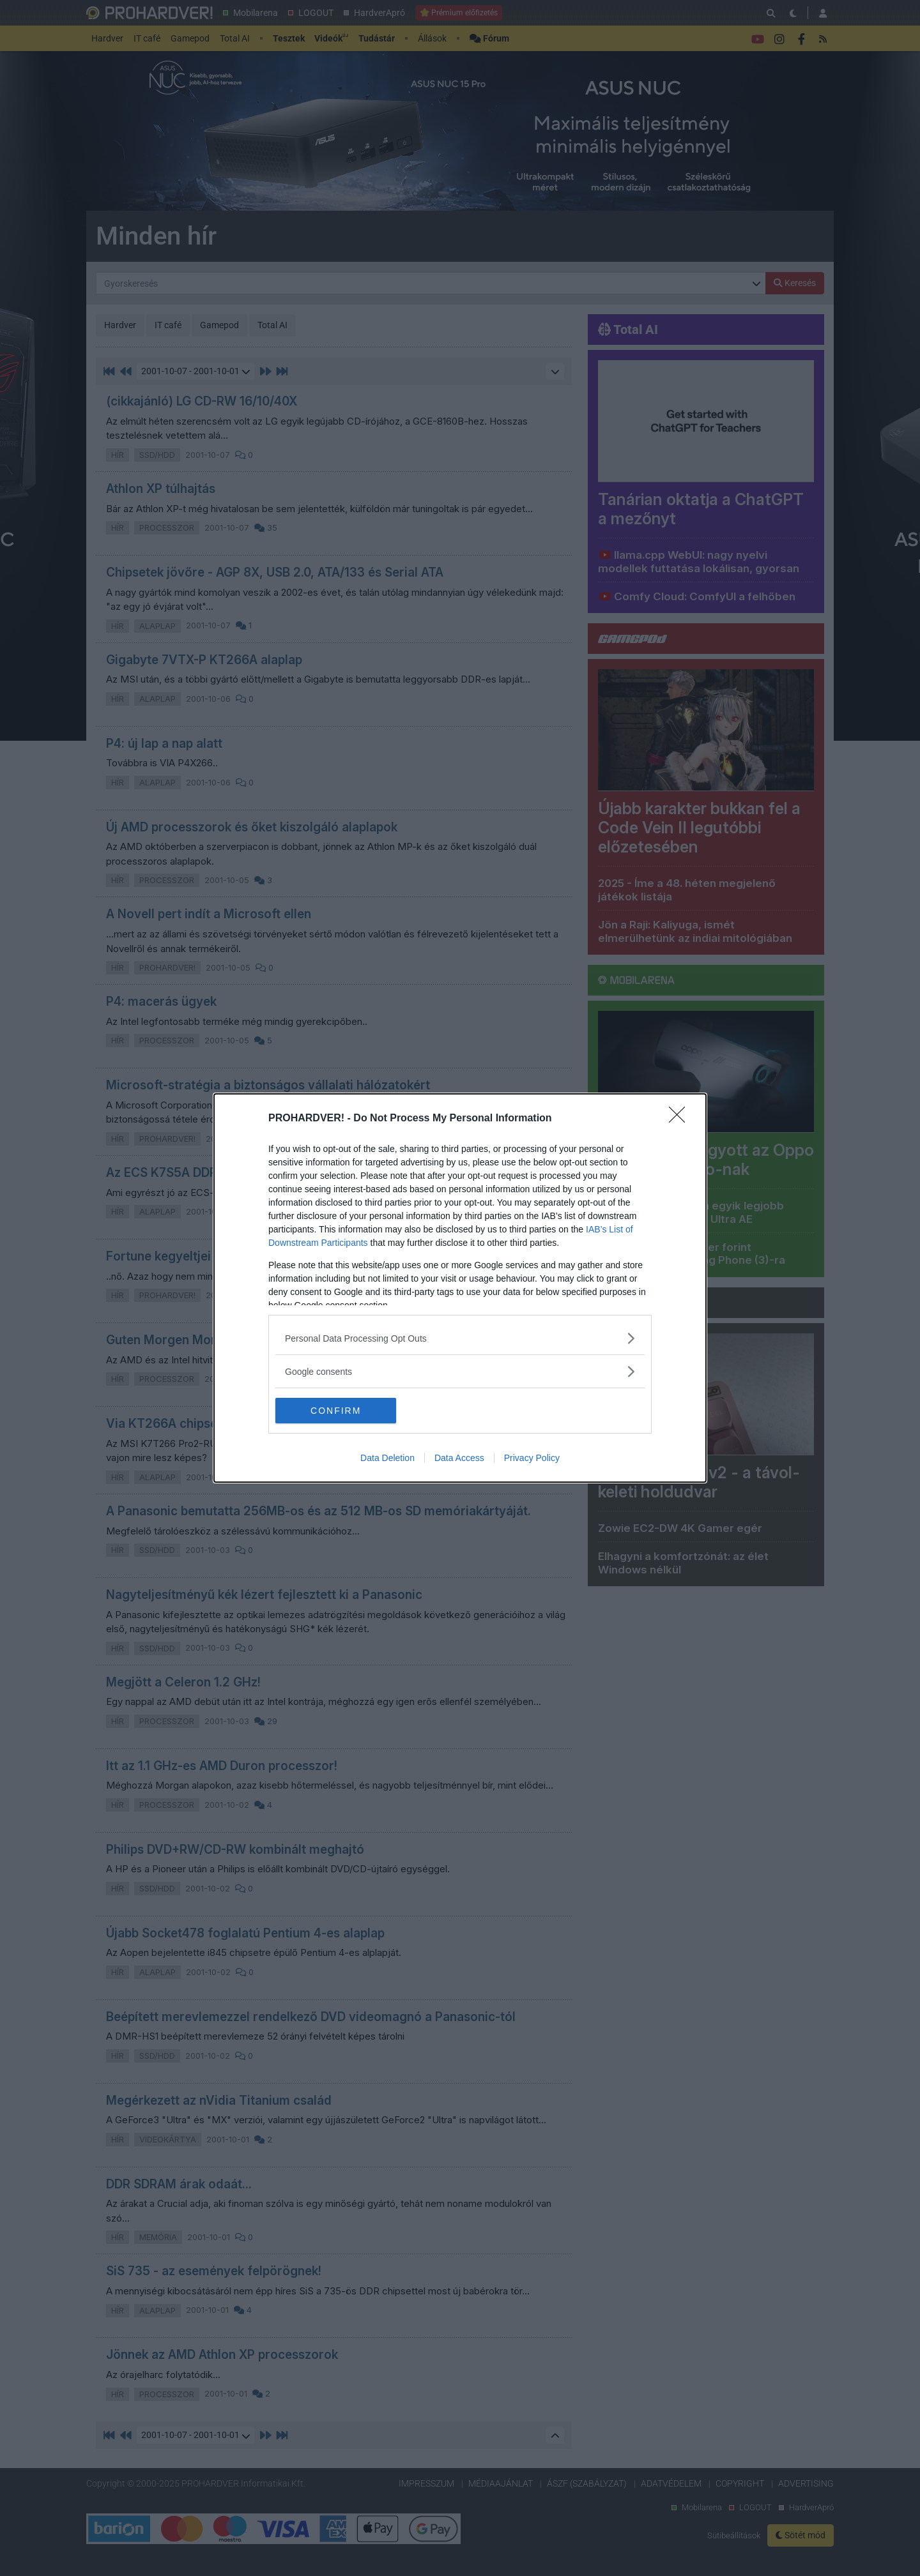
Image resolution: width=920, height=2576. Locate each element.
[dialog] (460, 1288)
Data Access (459, 1458)
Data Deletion (387, 1458)
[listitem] (460, 1338)
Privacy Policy (532, 1458)
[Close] (681, 1119)
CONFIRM (335, 1410)
